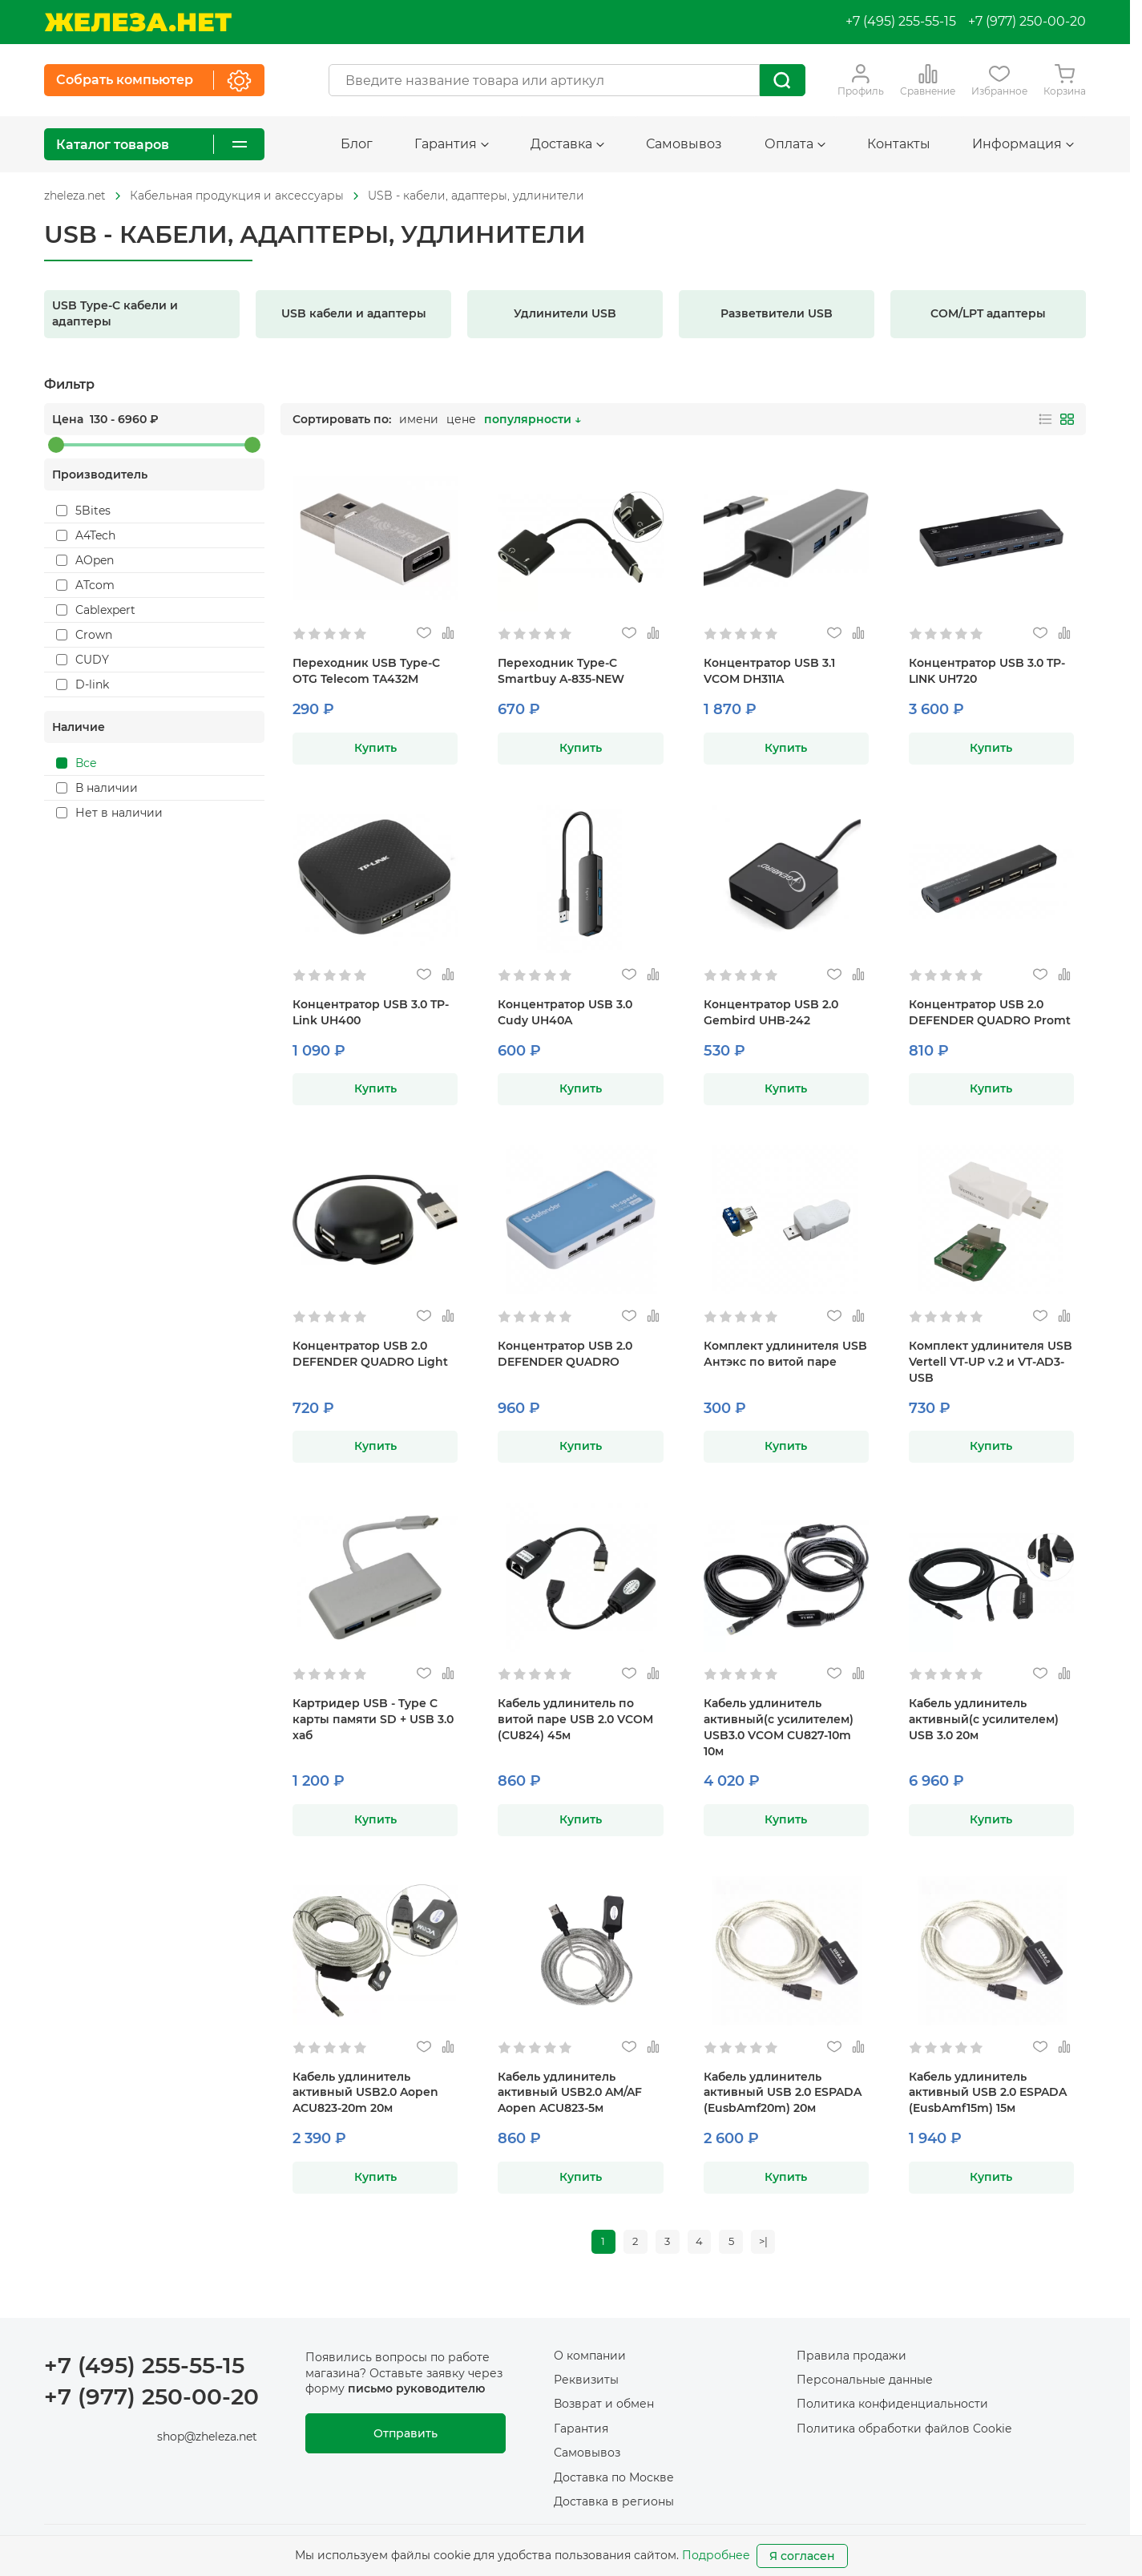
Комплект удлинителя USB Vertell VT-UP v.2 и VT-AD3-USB (990, 1361)
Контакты (898, 143)
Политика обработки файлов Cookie (904, 2432)
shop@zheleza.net (207, 2440)
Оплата (795, 143)
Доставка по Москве (614, 2480)
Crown (84, 635)
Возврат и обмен (604, 2407)
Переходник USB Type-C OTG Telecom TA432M (366, 671)
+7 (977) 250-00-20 (1027, 21)
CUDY (82, 659)
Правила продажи (851, 2359)
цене (461, 419)
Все (76, 763)
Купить (375, 748)
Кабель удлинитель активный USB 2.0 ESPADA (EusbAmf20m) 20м (783, 2092)
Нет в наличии (109, 813)
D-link (82, 684)
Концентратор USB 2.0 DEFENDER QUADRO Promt (990, 1012)
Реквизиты (586, 2383)
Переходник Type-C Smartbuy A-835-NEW (561, 671)
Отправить (405, 2436)
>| (772, 2242)
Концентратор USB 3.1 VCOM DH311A (769, 671)
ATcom (85, 585)
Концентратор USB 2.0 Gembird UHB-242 (771, 1012)
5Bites (83, 510)
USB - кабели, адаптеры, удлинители (476, 195)
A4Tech (85, 535)
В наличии (97, 788)
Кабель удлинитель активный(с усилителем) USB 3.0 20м (984, 1719)
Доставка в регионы (614, 2504)
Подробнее (716, 2555)
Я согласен (802, 2556)
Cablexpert (95, 610)
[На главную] (138, 22)
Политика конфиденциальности (892, 2407)
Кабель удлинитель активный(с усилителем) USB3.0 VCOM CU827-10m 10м (778, 1727)
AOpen (85, 560)
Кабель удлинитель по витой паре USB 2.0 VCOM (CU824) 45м (575, 1719)
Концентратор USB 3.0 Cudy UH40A (565, 1012)
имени (418, 419)
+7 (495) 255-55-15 (900, 21)
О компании (590, 2359)
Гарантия (451, 143)
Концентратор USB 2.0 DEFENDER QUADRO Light (370, 1353)
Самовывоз (684, 143)
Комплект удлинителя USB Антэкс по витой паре (785, 1353)
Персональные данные (865, 2383)
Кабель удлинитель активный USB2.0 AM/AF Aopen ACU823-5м (570, 2092)
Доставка (567, 143)
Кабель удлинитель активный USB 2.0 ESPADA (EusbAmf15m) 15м (988, 2092)
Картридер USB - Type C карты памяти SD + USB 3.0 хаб (373, 1719)
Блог (357, 143)
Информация (1023, 143)
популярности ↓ (532, 419)
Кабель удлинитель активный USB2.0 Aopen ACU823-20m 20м (365, 2092)
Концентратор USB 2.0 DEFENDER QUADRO (565, 1353)
